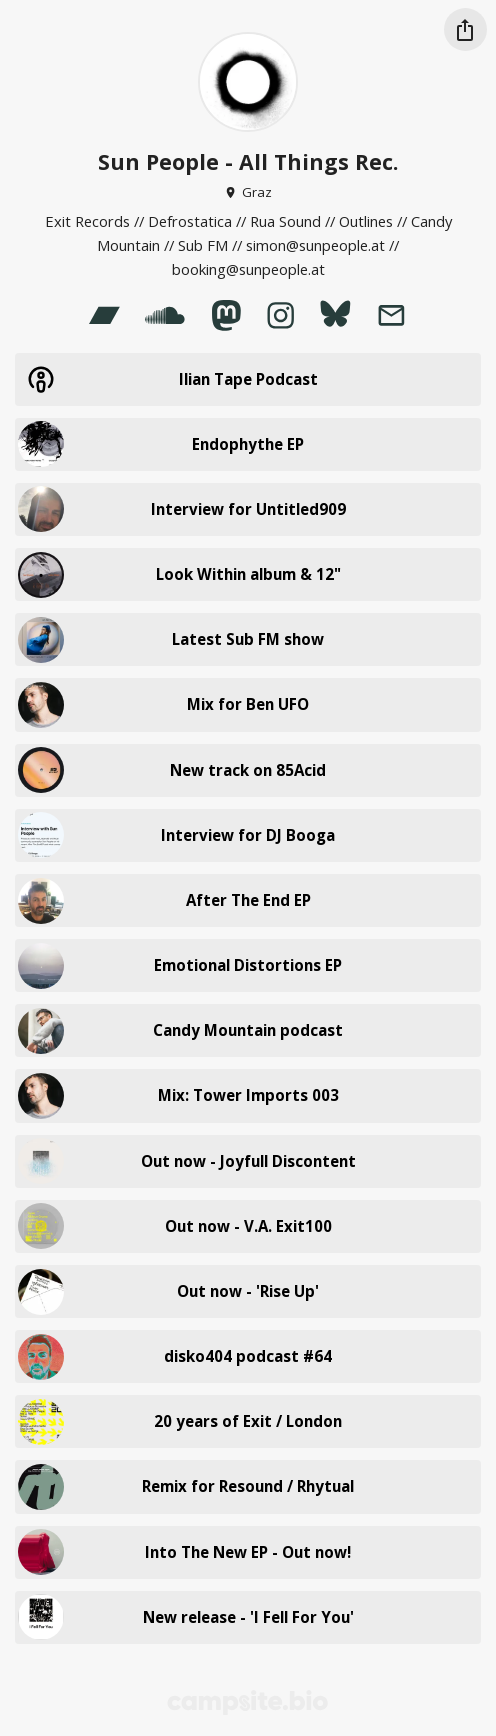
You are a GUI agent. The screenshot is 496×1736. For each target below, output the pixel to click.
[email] (391, 315)
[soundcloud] (165, 315)
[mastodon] (226, 315)
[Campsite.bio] (247, 1702)
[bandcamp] (104, 315)
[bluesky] (335, 315)
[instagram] (280, 315)
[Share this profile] (465, 29)
